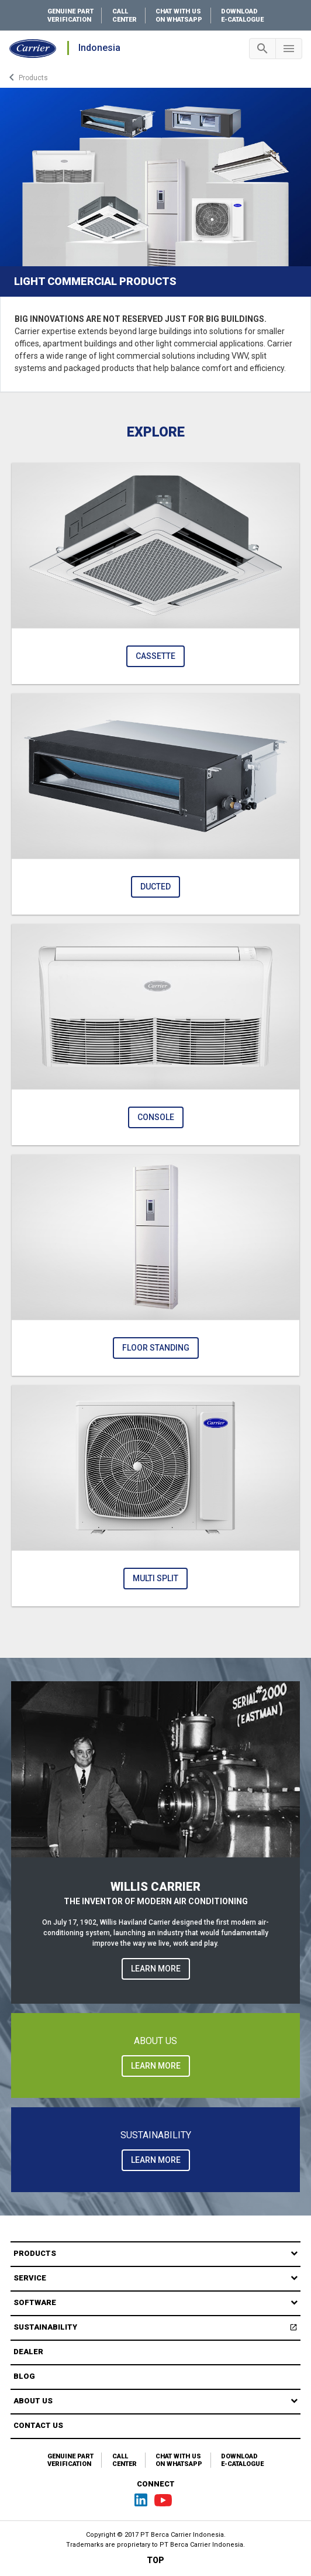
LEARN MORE (156, 1968)
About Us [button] (33, 2400)
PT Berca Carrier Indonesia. (202, 2544)
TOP (155, 2560)
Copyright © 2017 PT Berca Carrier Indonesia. (156, 2535)
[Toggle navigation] (262, 48)
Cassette (155, 656)
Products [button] (34, 2253)
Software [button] (34, 2302)
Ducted (155, 886)
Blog (24, 2376)
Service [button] (29, 2277)
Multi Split (155, 1578)
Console (155, 1117)
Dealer (28, 2351)
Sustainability (157, 2329)
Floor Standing (155, 1347)
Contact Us (38, 2425)
